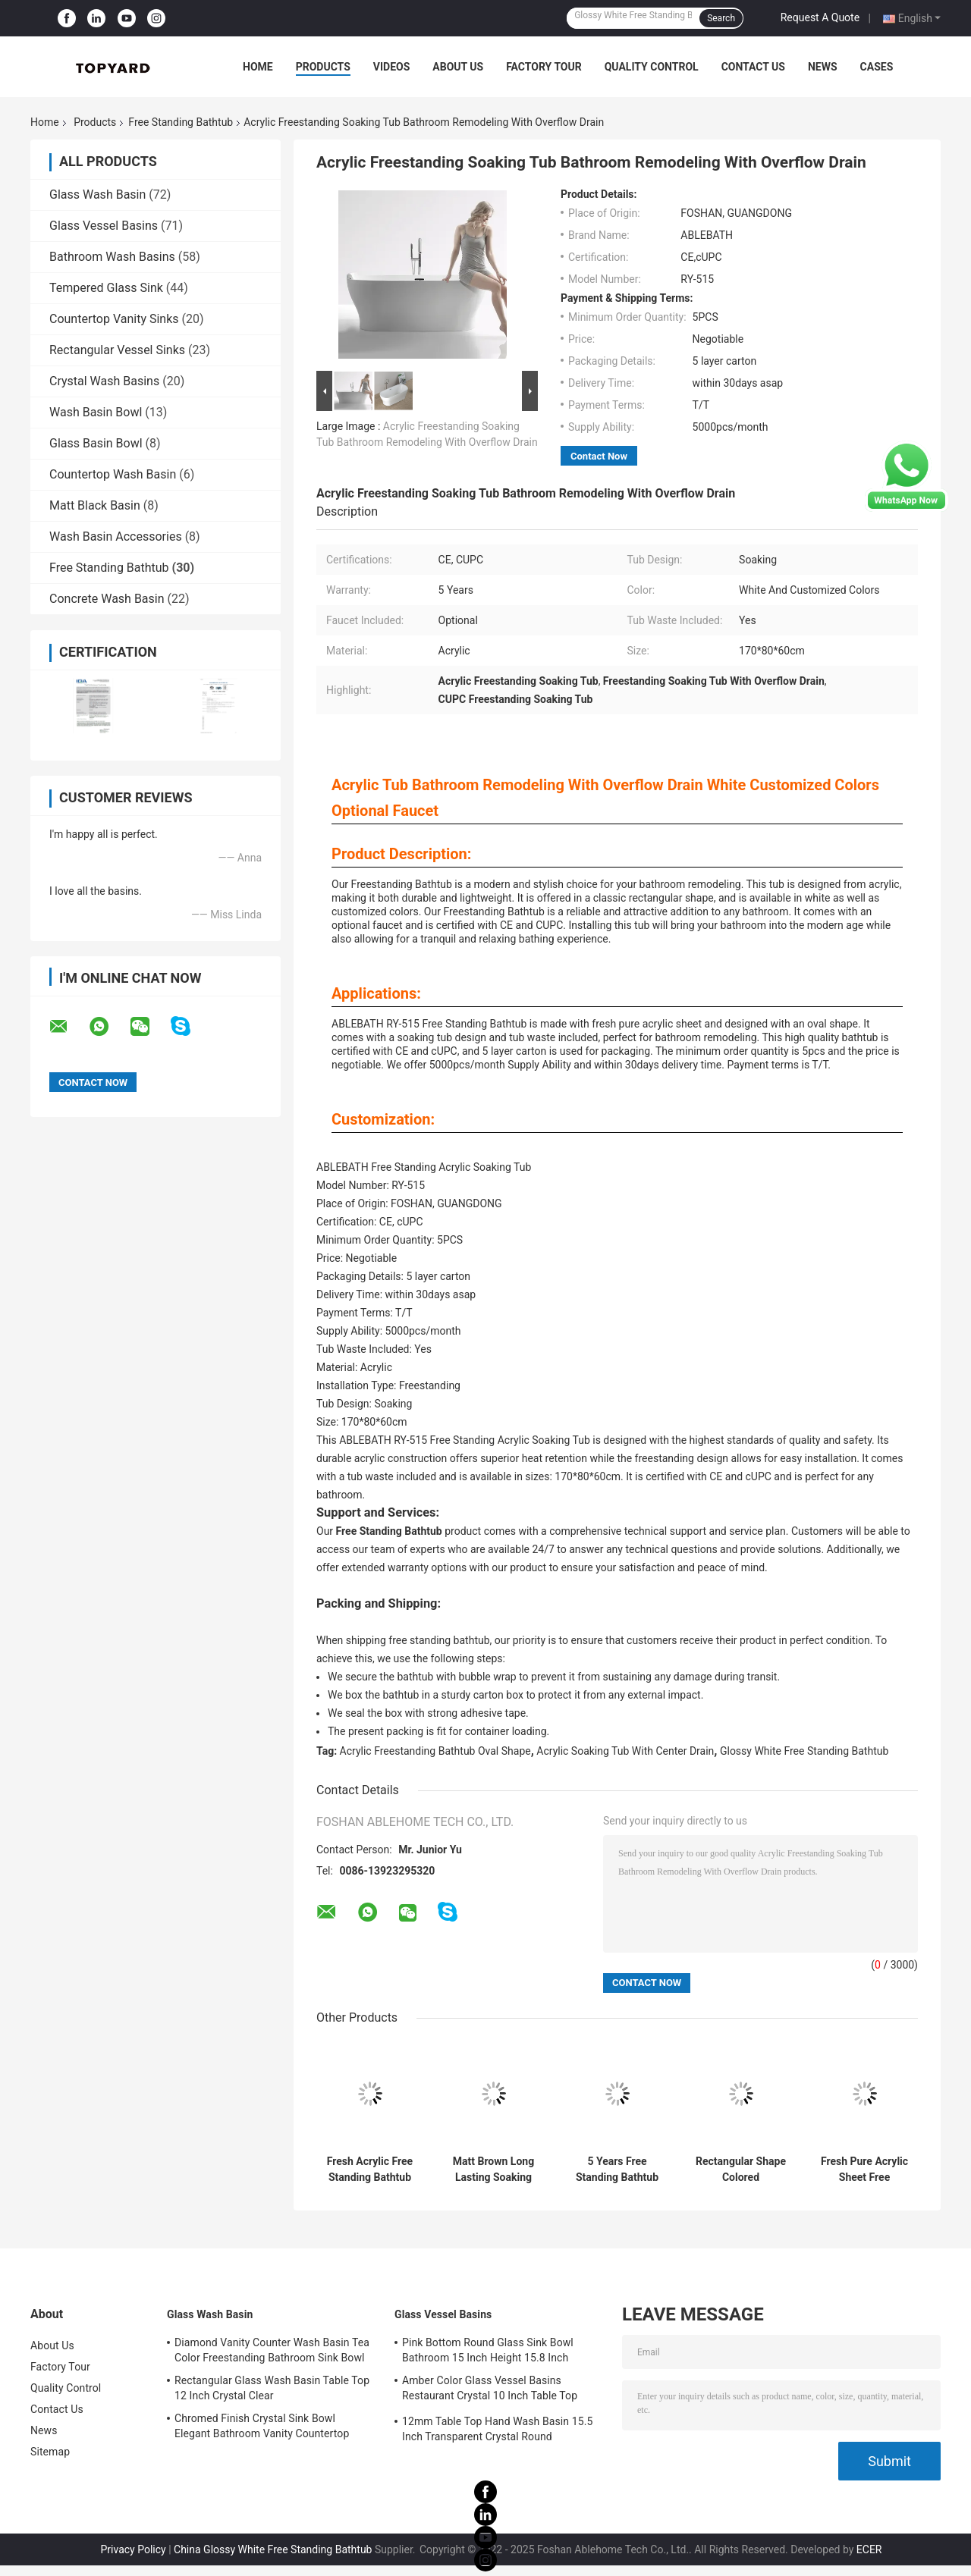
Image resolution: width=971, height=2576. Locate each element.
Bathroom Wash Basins (112, 256)
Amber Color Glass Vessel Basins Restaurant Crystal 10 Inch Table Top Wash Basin (489, 2390)
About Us (457, 67)
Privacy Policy (132, 2549)
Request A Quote (820, 17)
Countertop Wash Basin (112, 474)
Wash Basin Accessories (115, 536)
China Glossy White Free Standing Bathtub (273, 2549)
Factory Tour (544, 67)
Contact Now (598, 456)
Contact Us (753, 67)
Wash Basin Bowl (95, 412)
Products (323, 67)
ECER (869, 2549)
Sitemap (50, 2452)
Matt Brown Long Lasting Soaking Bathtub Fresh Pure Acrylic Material (493, 2169)
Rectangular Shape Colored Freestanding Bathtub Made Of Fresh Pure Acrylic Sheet (741, 2169)
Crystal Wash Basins (104, 381)
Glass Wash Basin (97, 194)
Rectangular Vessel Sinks (117, 350)
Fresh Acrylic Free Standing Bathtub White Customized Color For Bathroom (369, 2169)
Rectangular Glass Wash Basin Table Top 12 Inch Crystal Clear (271, 2388)
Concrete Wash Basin (107, 598)
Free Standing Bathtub (180, 122)
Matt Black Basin (94, 505)
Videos (391, 67)
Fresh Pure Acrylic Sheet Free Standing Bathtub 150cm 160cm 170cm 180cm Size (864, 2169)
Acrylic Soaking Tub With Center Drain (625, 1751)
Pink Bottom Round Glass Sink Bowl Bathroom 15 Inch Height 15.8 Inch (487, 2350)
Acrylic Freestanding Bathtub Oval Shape (435, 1751)
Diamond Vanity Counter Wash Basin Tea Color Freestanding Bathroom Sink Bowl (271, 2350)
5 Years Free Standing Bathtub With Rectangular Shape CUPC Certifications (617, 2169)
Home (258, 67)
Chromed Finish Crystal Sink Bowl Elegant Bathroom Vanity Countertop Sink (261, 2428)
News (822, 67)
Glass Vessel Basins (103, 225)
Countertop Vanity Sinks (114, 319)
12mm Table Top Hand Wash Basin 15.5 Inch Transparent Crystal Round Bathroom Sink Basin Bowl (497, 2431)
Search (721, 18)
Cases (877, 67)
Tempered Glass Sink (106, 288)
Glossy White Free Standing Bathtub (804, 1751)
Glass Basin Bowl (96, 443)
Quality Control (652, 67)
